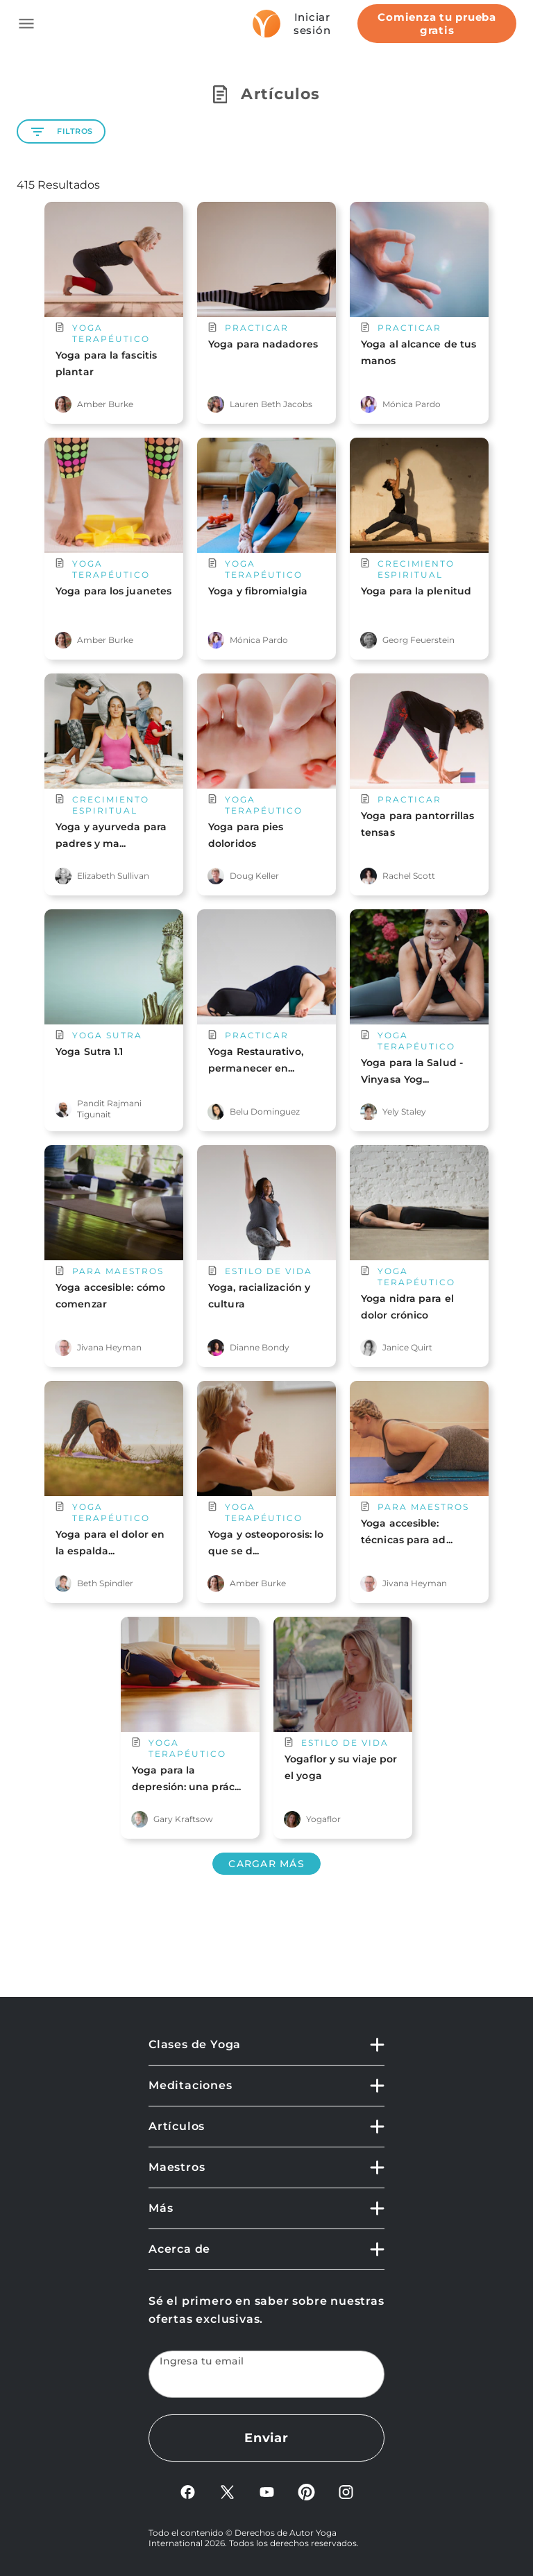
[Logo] (266, 23)
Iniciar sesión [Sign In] (312, 23)
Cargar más (266, 1863)
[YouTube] (267, 2496)
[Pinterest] (306, 2496)
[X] (227, 2496)
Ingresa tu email (202, 2361)
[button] (266, 2051)
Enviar (266, 2438)
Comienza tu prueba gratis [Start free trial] (437, 23)
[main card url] (113, 302)
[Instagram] (346, 2496)
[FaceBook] (187, 2496)
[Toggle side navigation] (26, 23)
